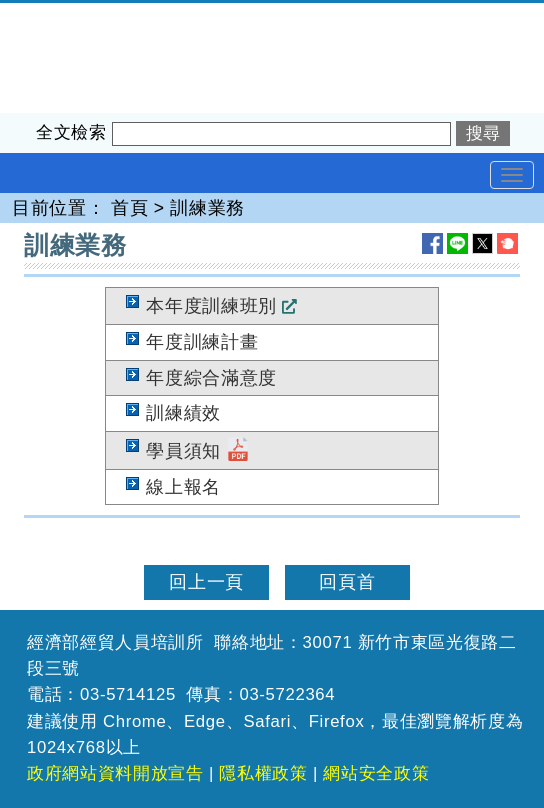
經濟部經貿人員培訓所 (93, 16)
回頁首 (347, 582)
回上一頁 (206, 582)
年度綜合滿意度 (211, 378)
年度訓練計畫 (202, 342)
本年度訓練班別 (211, 306)
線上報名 (183, 487)
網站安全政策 (376, 773)
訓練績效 (183, 413)
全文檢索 (71, 132)
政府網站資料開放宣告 (115, 773)
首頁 (129, 208)
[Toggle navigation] (512, 175)
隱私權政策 (263, 773)
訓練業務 (207, 208)
